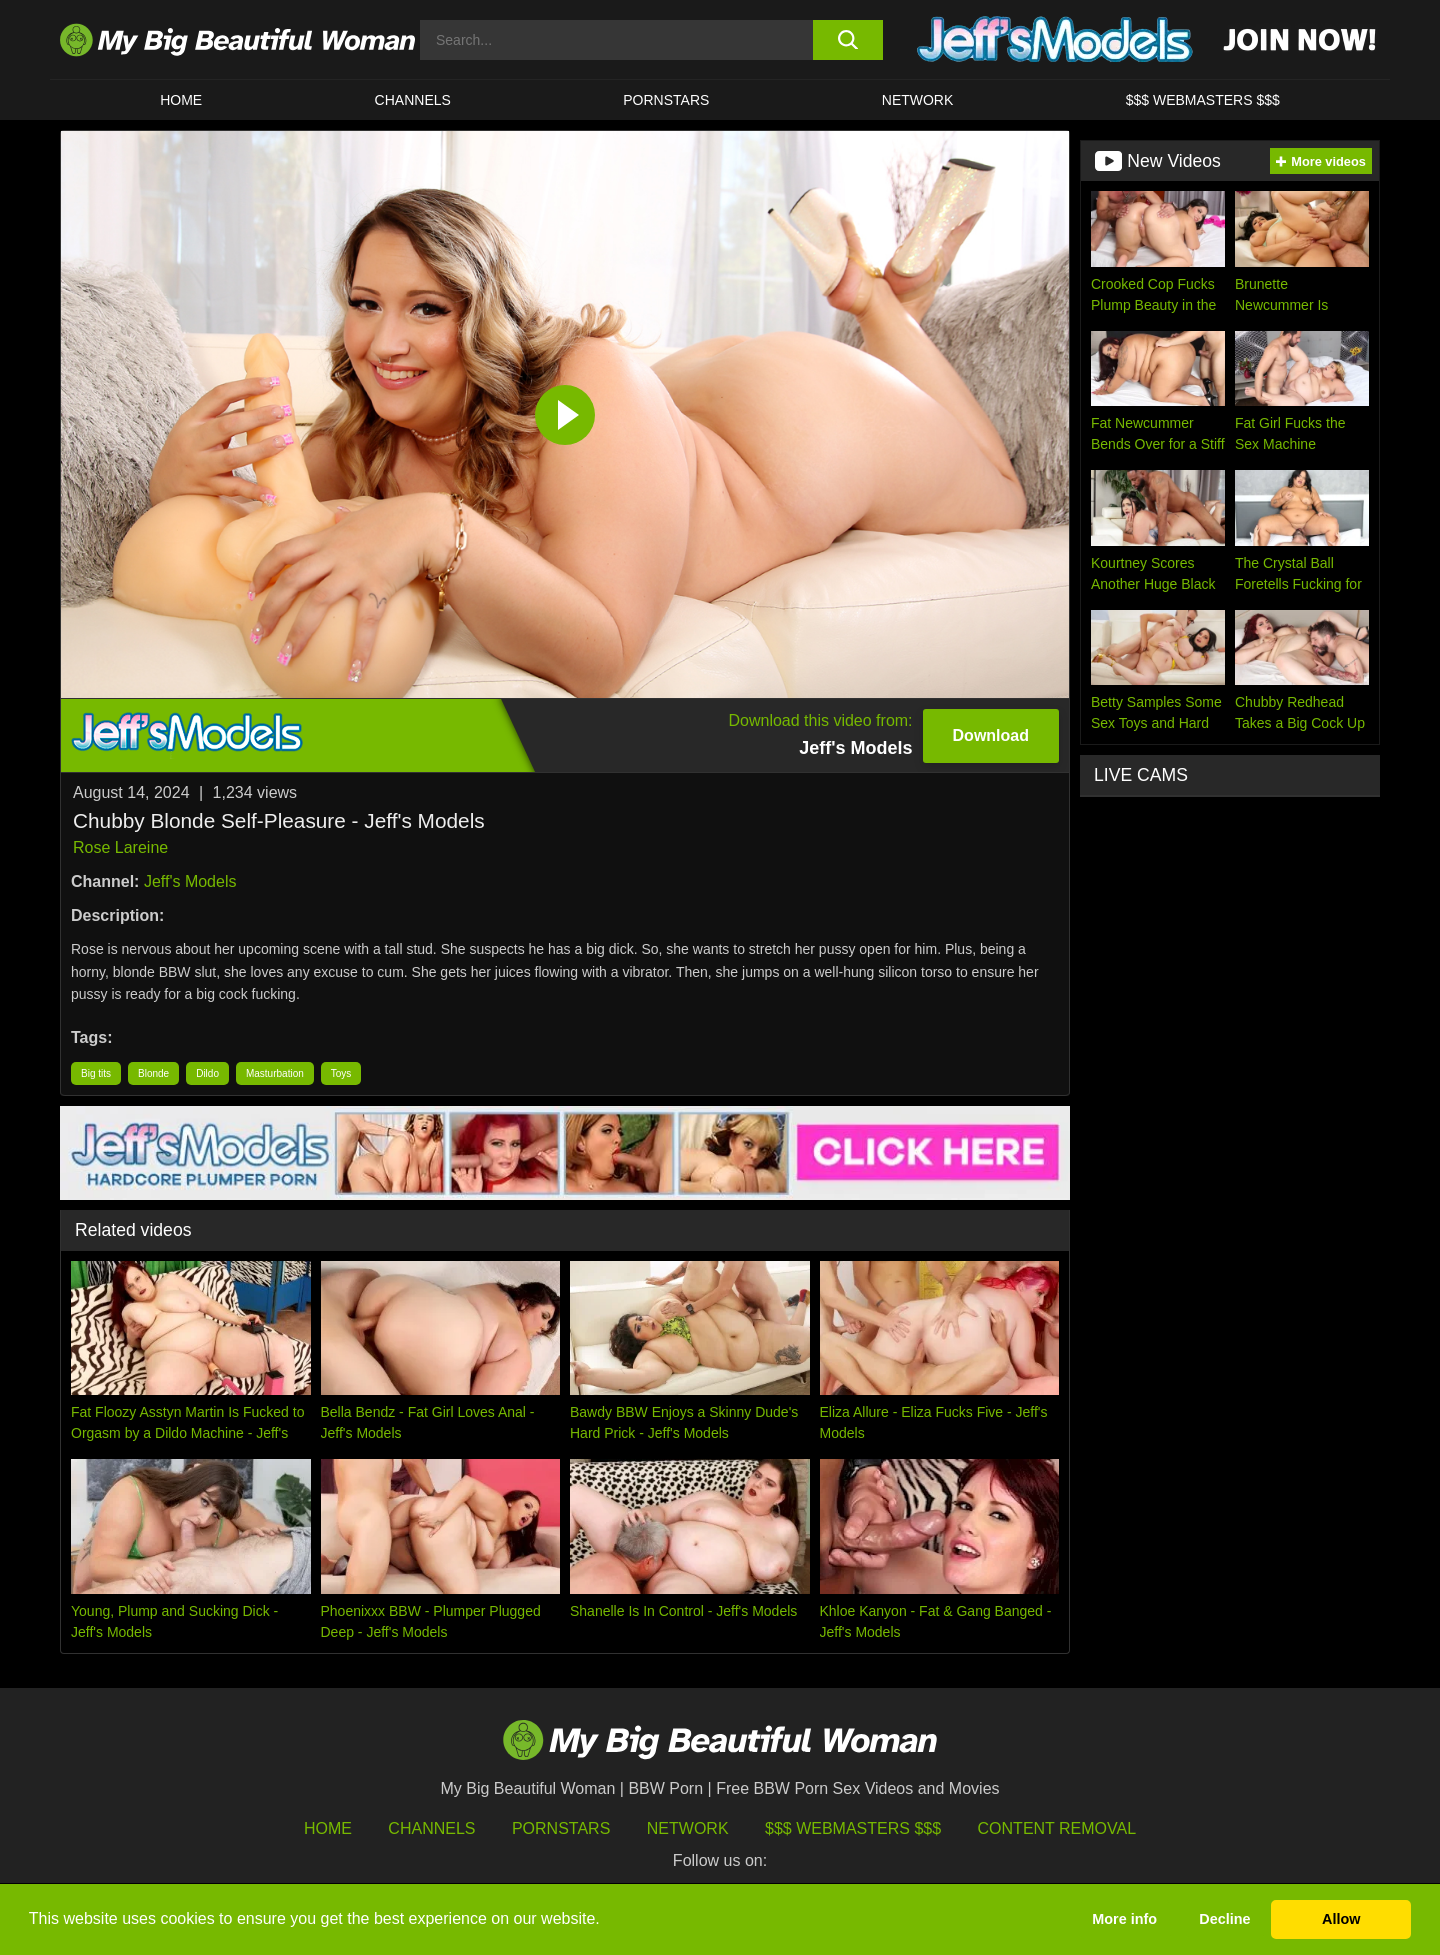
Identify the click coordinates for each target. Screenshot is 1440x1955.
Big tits (96, 1073)
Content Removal (1057, 1828)
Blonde (153, 1073)
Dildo (207, 1073)
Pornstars (666, 100)
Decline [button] (1224, 1919)
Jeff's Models (190, 881)
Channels (431, 1828)
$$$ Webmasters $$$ (853, 1828)
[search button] (847, 40)
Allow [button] (1341, 1919)
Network (918, 100)
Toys (341, 1073)
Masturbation (275, 1073)
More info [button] (1124, 1919)
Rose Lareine (120, 847)
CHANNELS (413, 100)
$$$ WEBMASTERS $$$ (1203, 100)
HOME (181, 100)
